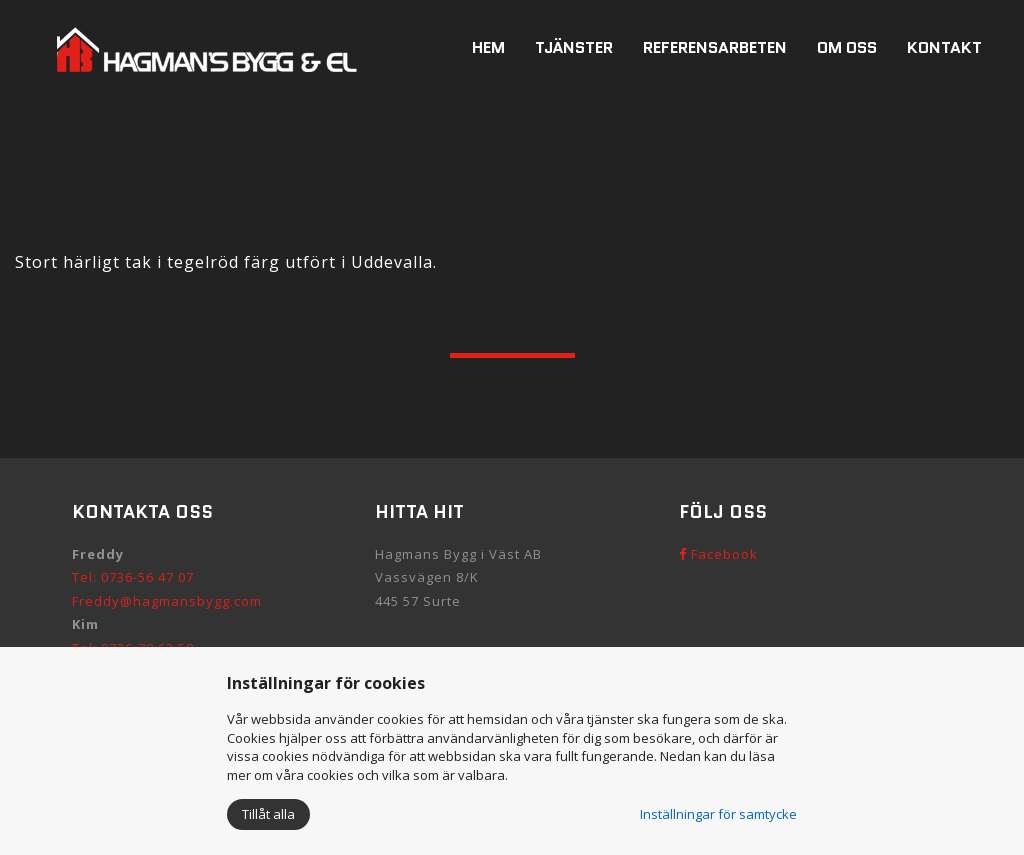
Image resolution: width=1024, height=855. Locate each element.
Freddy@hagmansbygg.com (167, 601)
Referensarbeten (715, 47)
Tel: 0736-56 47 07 (133, 577)
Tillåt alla (268, 814)
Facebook (718, 554)
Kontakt (944, 47)
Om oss (847, 47)
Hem (488, 47)
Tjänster (574, 47)
